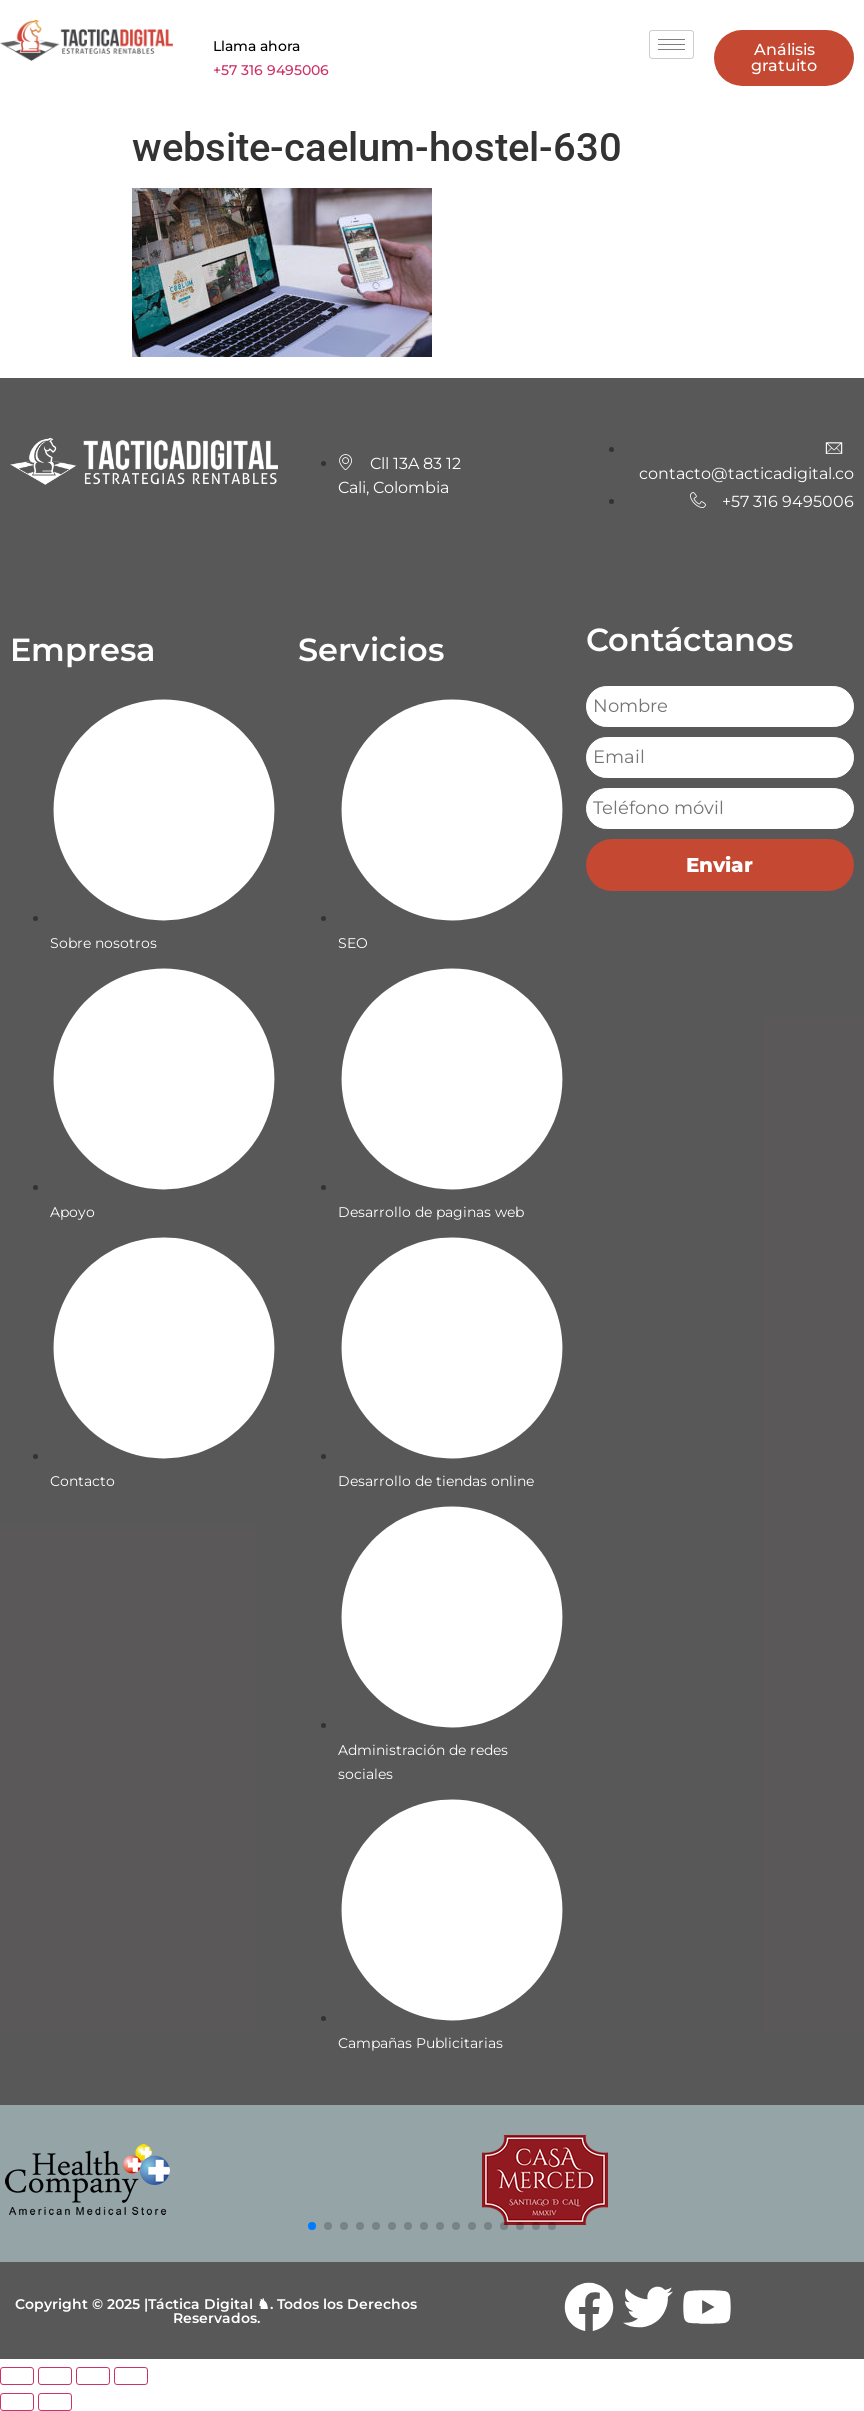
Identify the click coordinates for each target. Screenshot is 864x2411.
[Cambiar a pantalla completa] (55, 2376)
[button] (312, 2226)
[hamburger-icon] (671, 44)
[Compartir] (93, 2376)
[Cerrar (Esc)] (131, 2376)
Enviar (719, 865)
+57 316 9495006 (271, 70)
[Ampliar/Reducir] (17, 2376)
